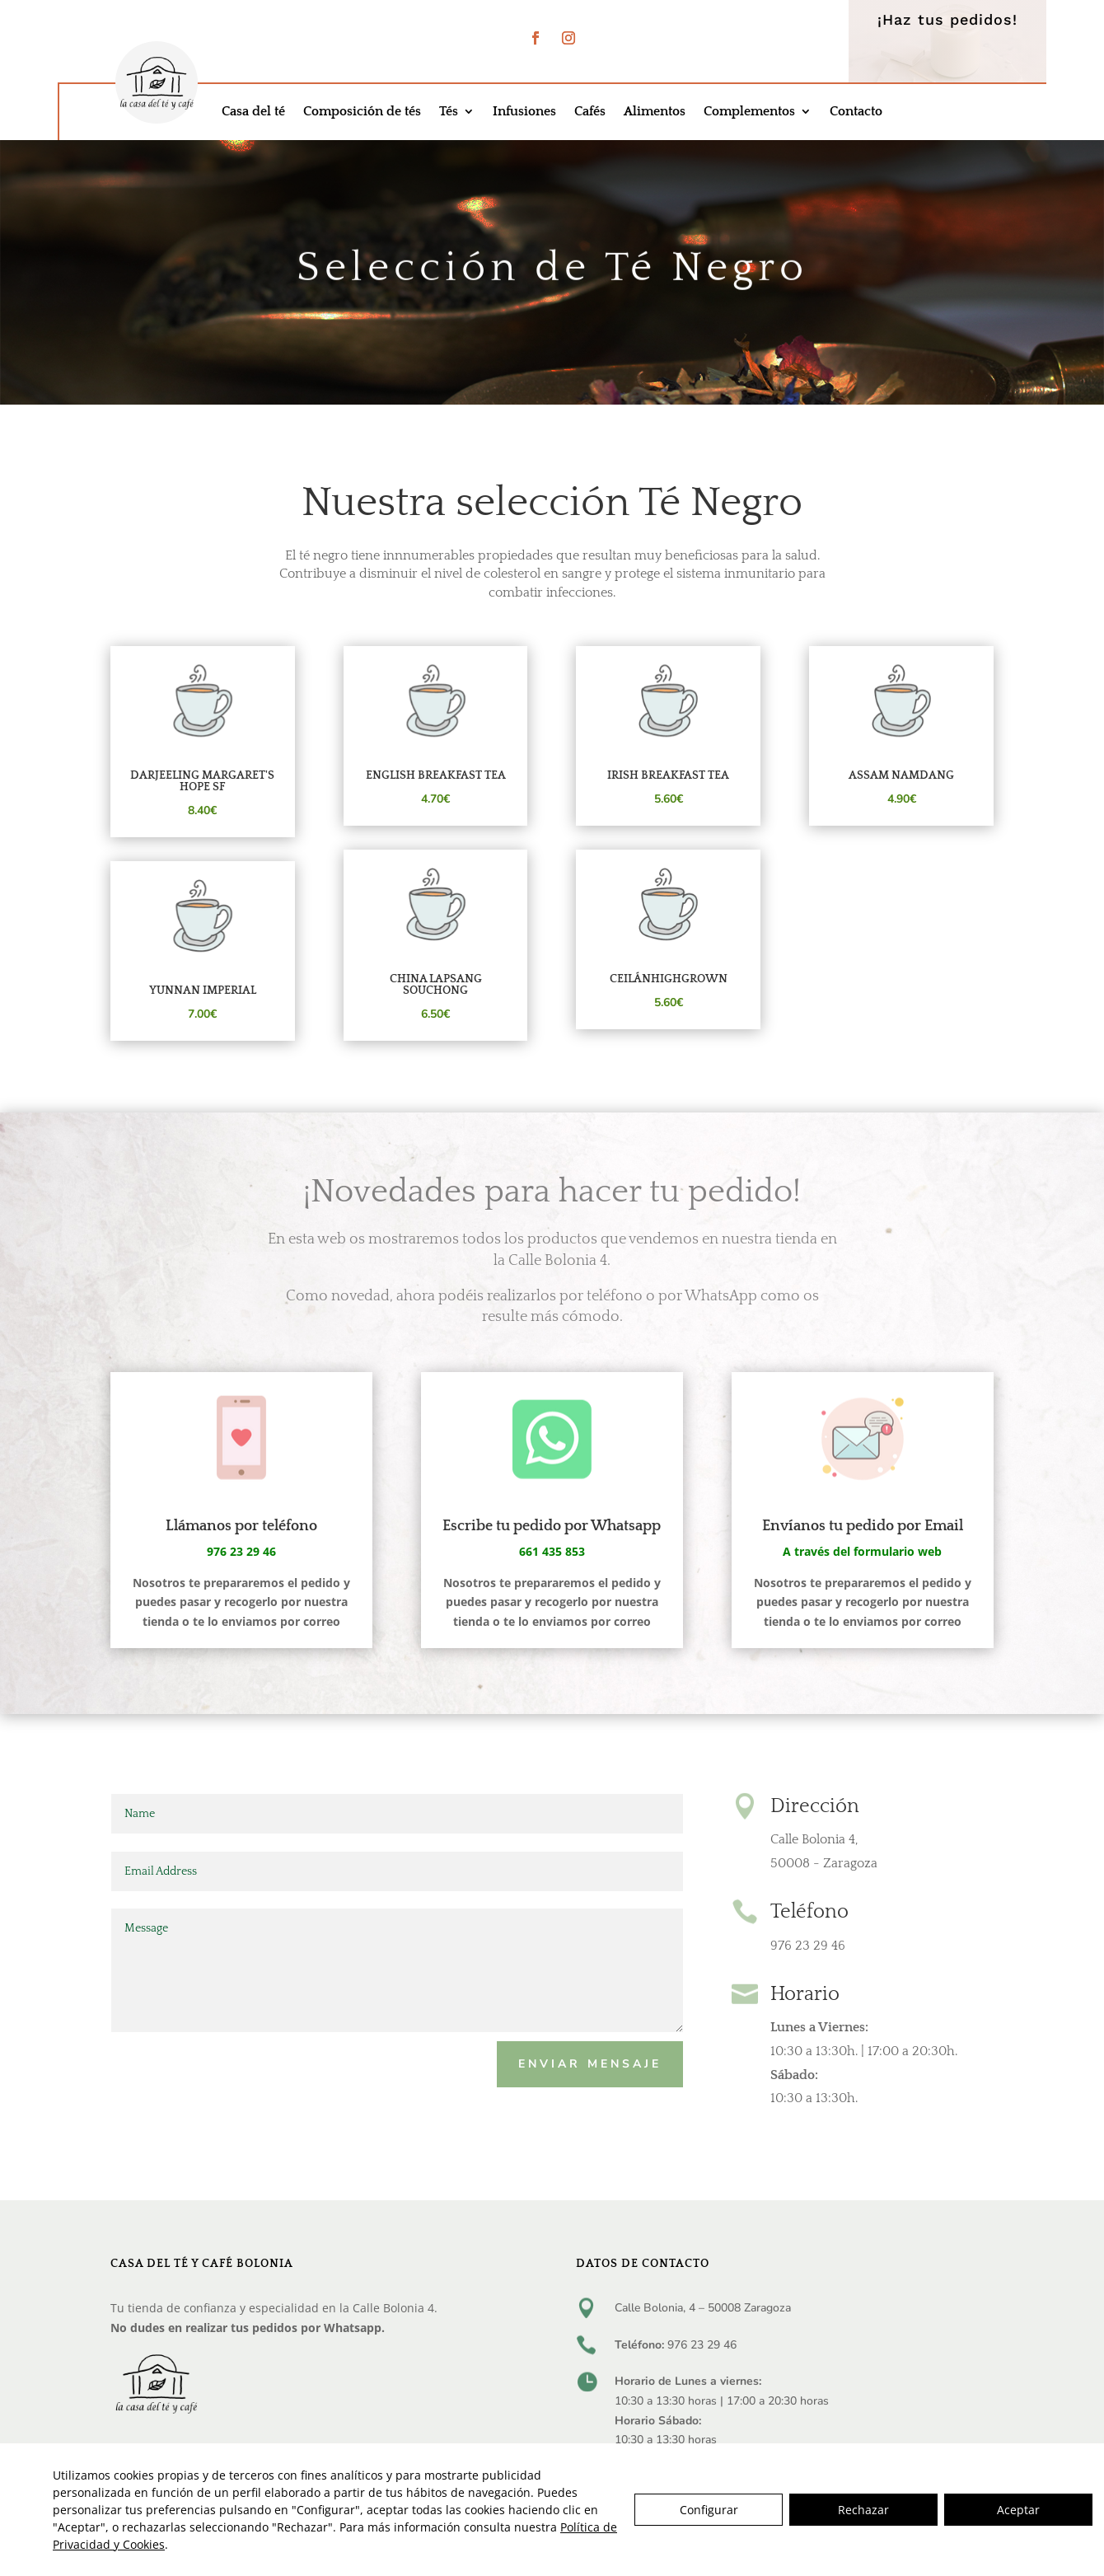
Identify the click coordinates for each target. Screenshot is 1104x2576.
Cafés (590, 112)
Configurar (709, 2509)
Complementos (749, 112)
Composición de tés (362, 112)
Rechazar (863, 2509)
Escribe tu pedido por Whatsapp (551, 1526)
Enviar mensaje (590, 2064)
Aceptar (1018, 2509)
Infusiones (524, 112)
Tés (448, 112)
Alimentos (654, 112)
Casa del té (253, 112)
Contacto (856, 112)
